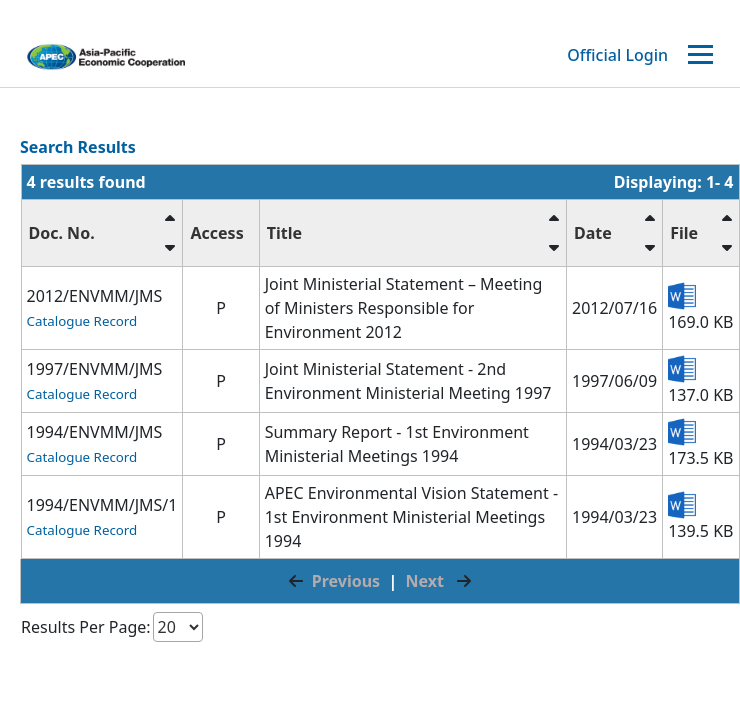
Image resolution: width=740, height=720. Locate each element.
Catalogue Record (82, 321)
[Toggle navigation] (703, 55)
